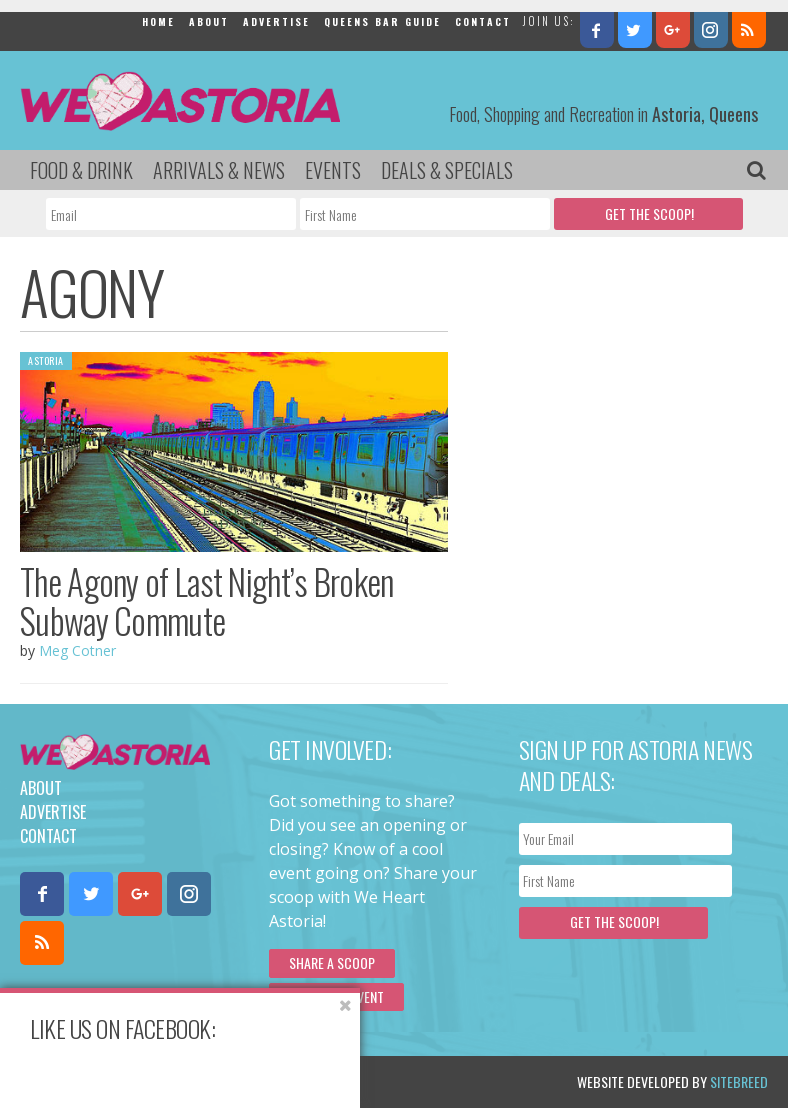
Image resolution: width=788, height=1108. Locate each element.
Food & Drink (81, 170)
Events (333, 170)
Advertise (276, 21)
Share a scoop (332, 962)
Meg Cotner (77, 650)
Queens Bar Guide (382, 21)
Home (158, 21)
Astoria (46, 360)
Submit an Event (336, 996)
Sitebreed (739, 1081)
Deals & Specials (447, 170)
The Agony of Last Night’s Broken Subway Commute (207, 600)
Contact (483, 21)
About (209, 21)
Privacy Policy (222, 1081)
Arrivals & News (219, 170)
